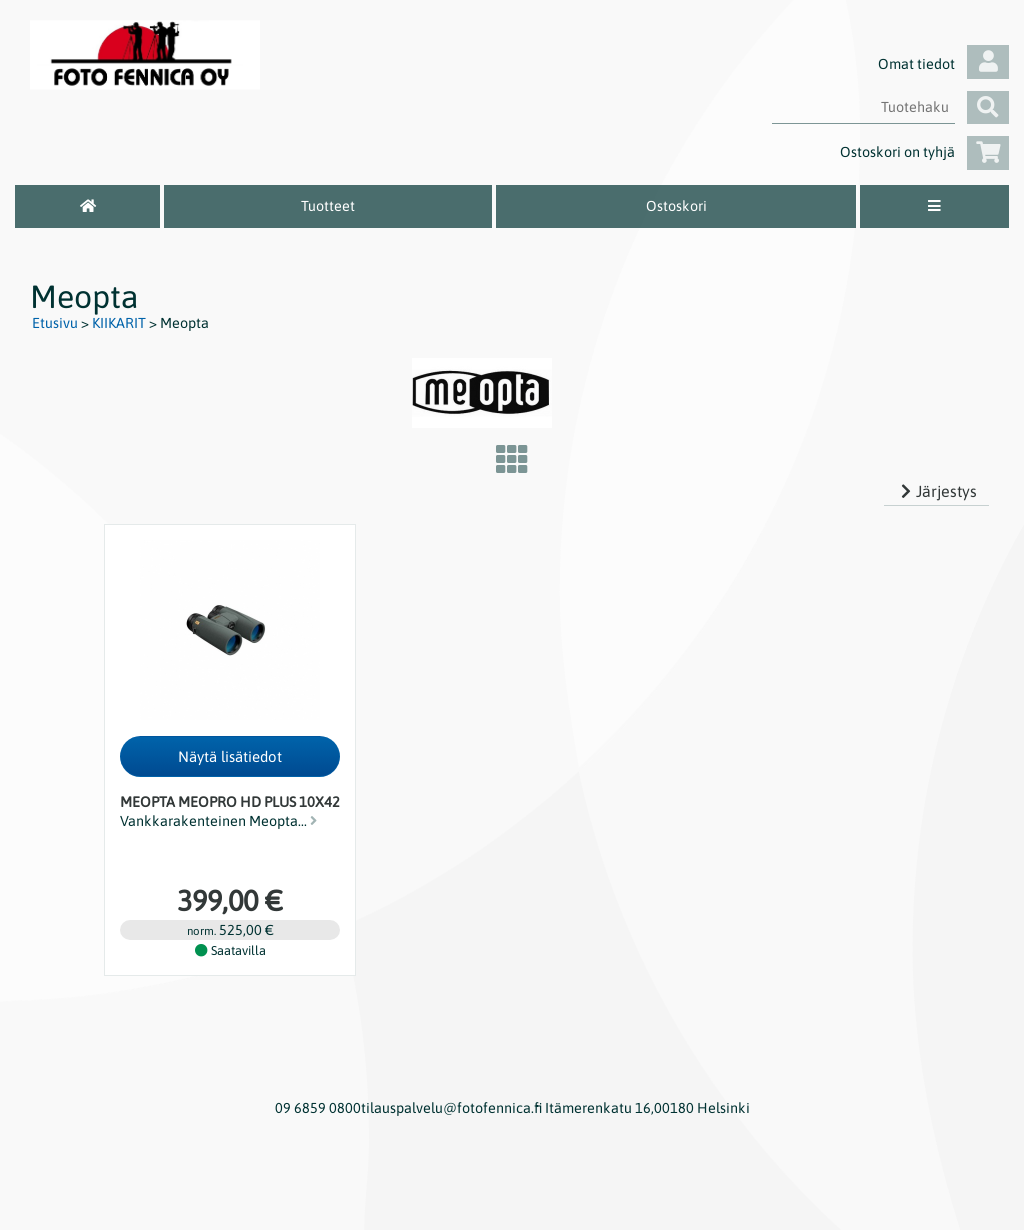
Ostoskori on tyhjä (924, 152)
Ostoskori (676, 206)
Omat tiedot (943, 64)
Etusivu (55, 323)
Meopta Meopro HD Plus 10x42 (230, 802)
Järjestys (936, 491)
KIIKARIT (119, 323)
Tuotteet (328, 206)
